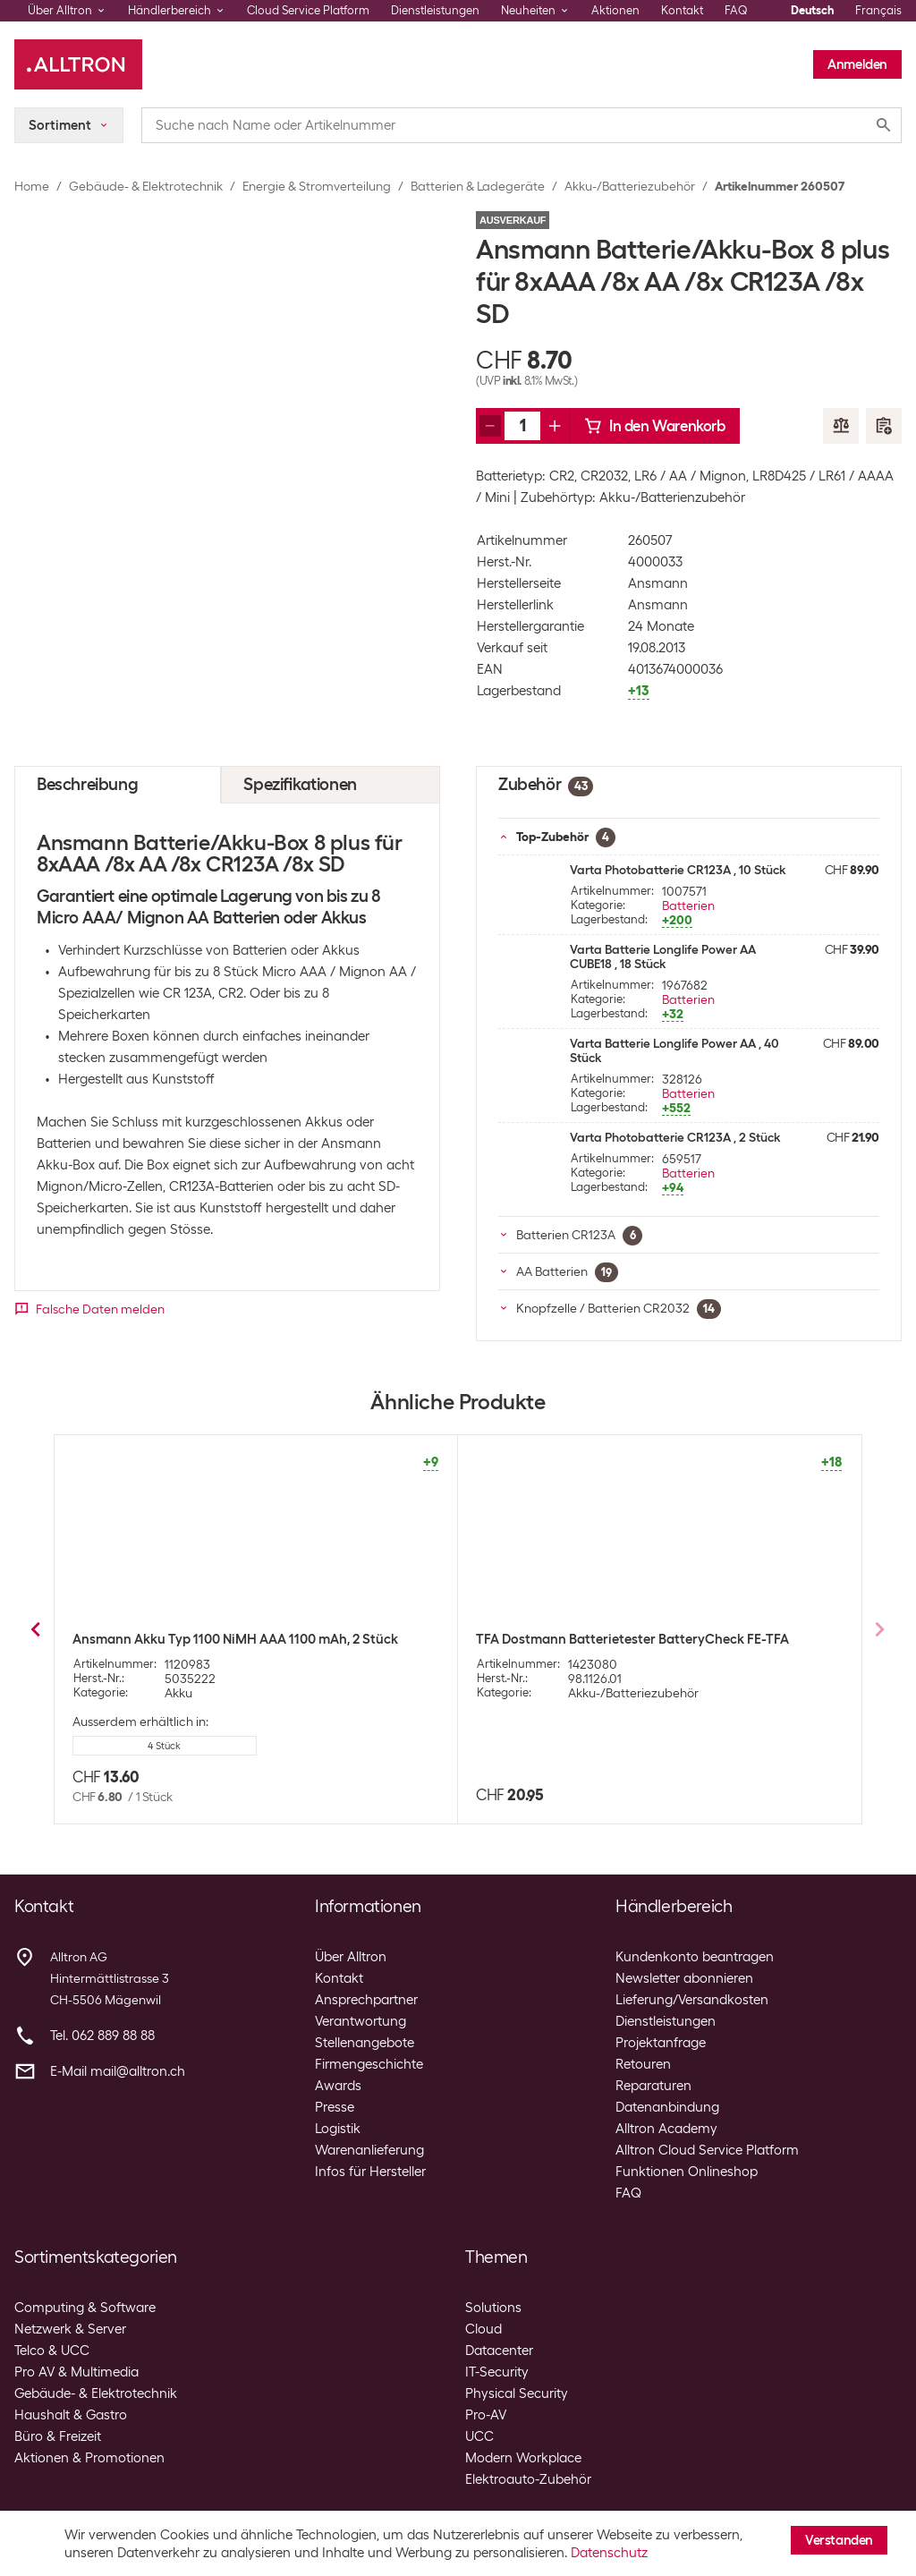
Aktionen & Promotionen (89, 2458)
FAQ (736, 10)
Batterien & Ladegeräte (478, 186)
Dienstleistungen (435, 10)
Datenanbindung (667, 2107)
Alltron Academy (666, 2129)
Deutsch (812, 10)
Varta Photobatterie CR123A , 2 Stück (675, 1137)
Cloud (483, 2329)
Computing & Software (85, 2308)
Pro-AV (485, 2415)
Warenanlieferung (369, 2150)
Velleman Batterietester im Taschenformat (203, 1639)
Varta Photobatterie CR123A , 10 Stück (677, 870)
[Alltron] (78, 64)
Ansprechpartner (366, 2000)
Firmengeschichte (369, 2064)
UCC (479, 2436)
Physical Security (516, 2393)
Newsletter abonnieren (684, 1978)
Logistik (337, 2129)
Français (878, 10)
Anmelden (857, 64)
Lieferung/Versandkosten (691, 2000)
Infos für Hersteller (370, 2172)
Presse (334, 2107)
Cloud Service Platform (308, 10)
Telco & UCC (51, 2350)
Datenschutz (609, 2553)
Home (31, 186)
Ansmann (658, 583)
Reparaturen (653, 2086)
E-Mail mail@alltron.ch (117, 2071)
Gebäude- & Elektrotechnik (146, 186)
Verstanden (839, 2540)
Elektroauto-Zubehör (528, 2479)
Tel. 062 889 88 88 (102, 2036)
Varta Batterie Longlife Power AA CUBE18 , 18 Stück (663, 956)
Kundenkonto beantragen (694, 1957)
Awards (338, 2086)
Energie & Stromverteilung (316, 186)
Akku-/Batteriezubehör (629, 186)
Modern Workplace (523, 2458)
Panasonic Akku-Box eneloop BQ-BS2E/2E (605, 1639)
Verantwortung (360, 2021)
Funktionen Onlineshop (686, 2172)
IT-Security (497, 2372)
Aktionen (615, 10)
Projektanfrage (660, 2043)
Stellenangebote (364, 2043)
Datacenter (499, 2350)
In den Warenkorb (654, 426)
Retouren (643, 2064)
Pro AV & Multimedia (76, 2372)
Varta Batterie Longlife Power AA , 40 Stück (674, 1050)
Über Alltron (350, 1957)
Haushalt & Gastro (70, 2415)
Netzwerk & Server (70, 2329)
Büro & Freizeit (57, 2436)
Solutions (493, 2308)
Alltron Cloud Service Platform (707, 2150)
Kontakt (682, 10)
